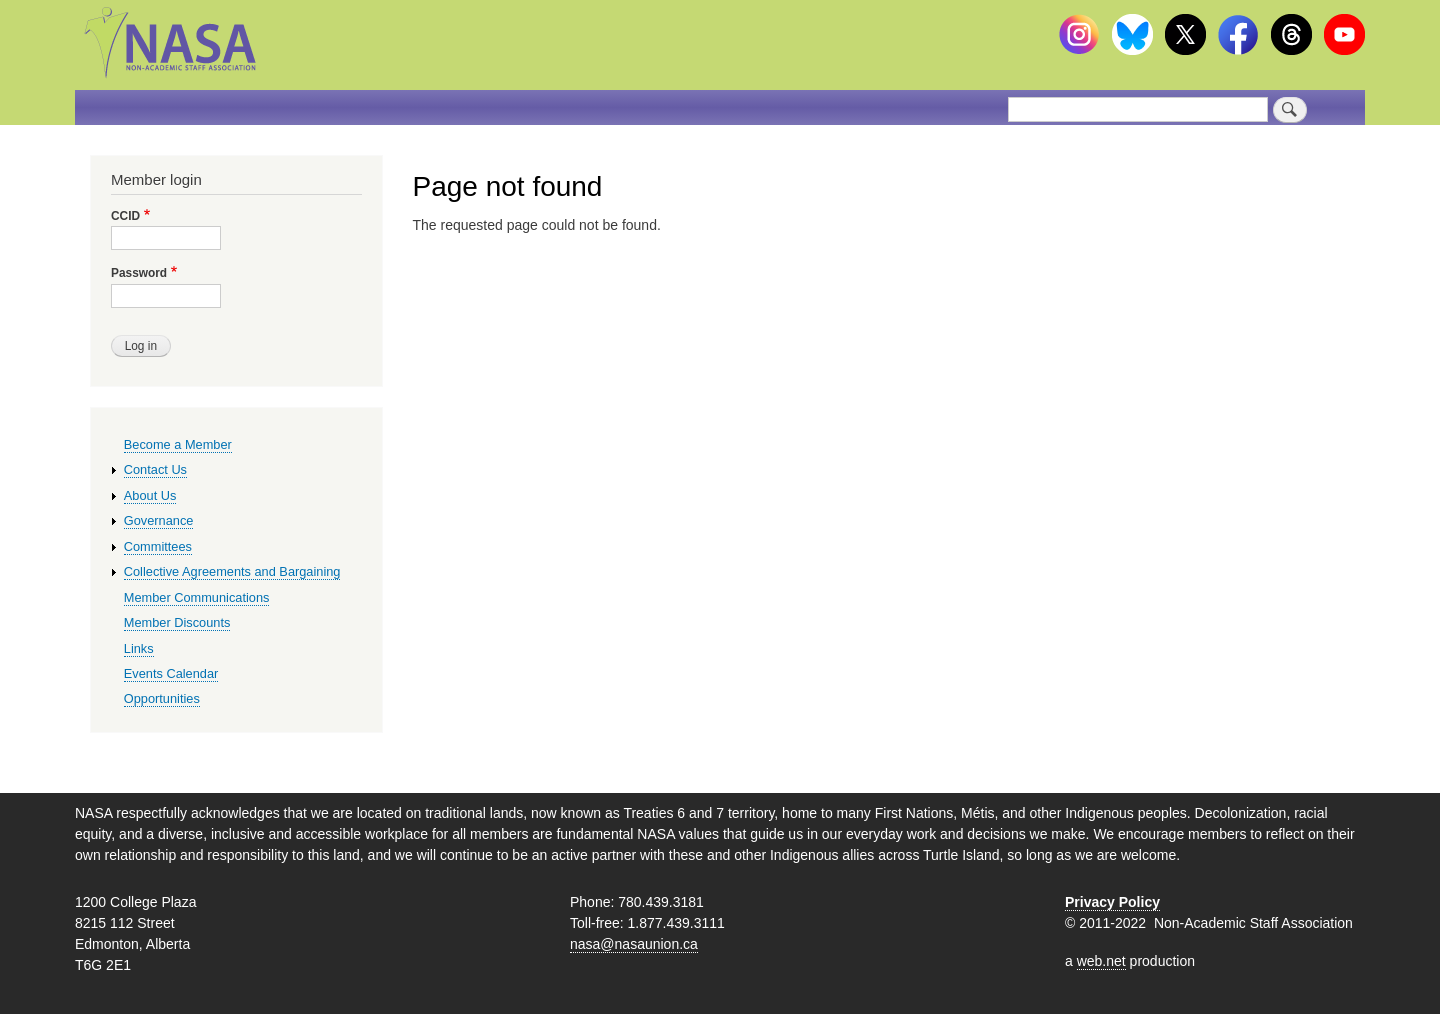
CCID (125, 216)
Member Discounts (177, 622)
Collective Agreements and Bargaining (232, 571)
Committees (158, 546)
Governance (159, 520)
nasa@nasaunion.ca (634, 944)
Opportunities (162, 698)
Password (139, 273)
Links (139, 648)
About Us (150, 495)
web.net (1101, 961)
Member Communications (197, 597)
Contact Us (155, 469)
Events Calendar (171, 673)
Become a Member (178, 444)
